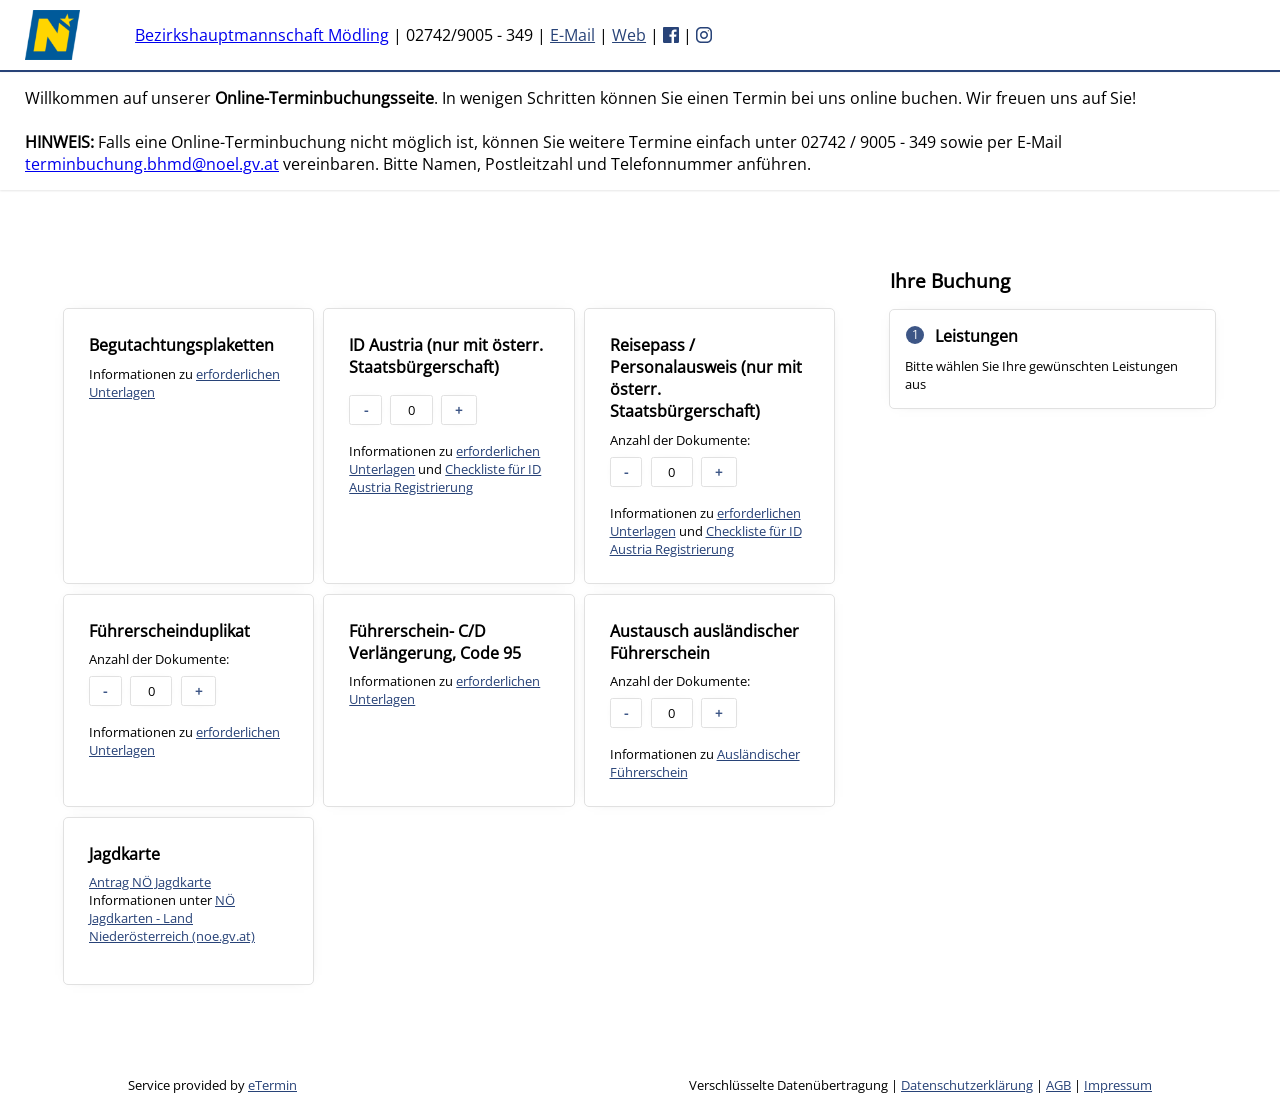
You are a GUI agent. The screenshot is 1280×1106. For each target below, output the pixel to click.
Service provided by (212, 1085)
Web (629, 35)
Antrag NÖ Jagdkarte (150, 882)
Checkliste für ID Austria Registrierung (445, 478)
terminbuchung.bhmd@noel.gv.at (152, 164)
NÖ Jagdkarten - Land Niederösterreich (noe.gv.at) (172, 918)
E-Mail (572, 35)
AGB (1058, 1085)
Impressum (1118, 1085)
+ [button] (458, 410)
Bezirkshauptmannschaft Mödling (262, 35)
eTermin (272, 1085)
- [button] (366, 410)
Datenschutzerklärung (967, 1085)
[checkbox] (188, 445)
